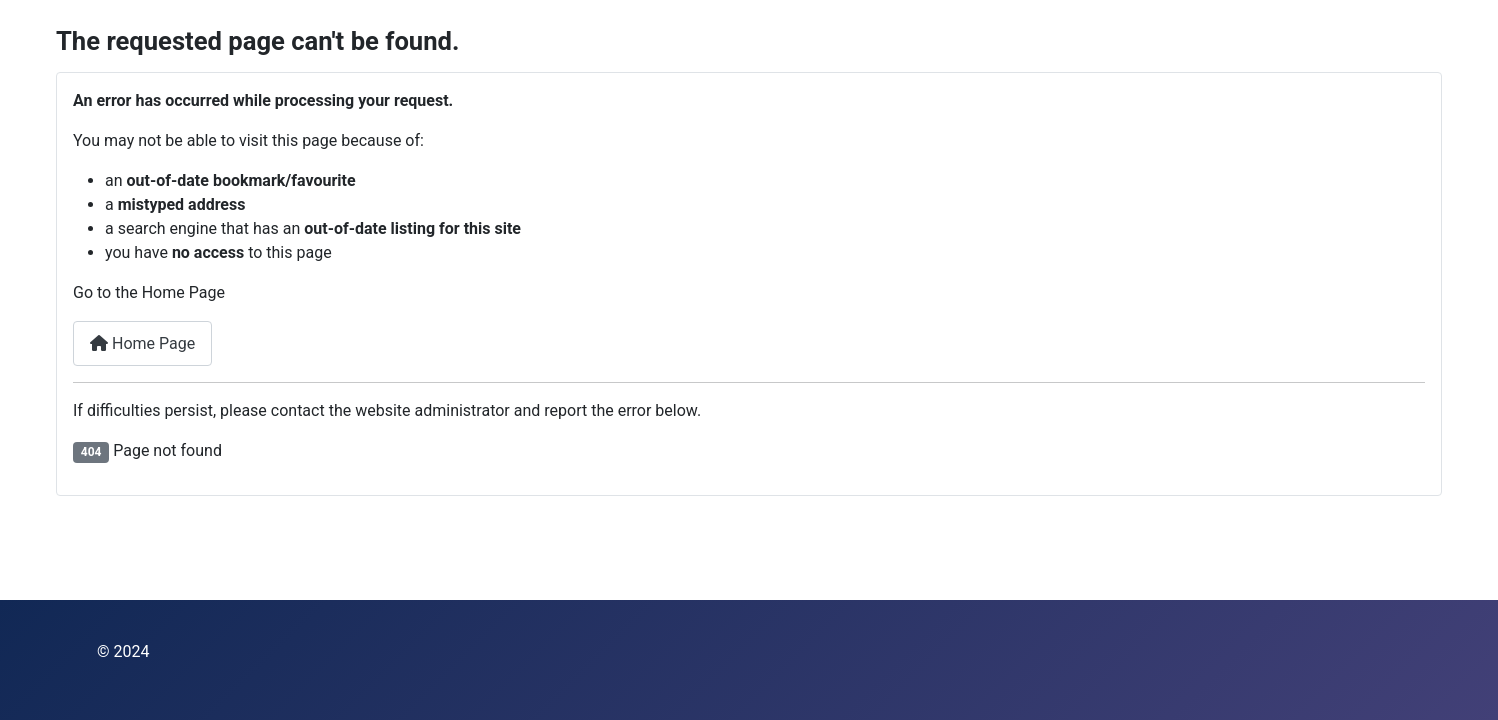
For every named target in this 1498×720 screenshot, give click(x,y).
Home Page (142, 343)
